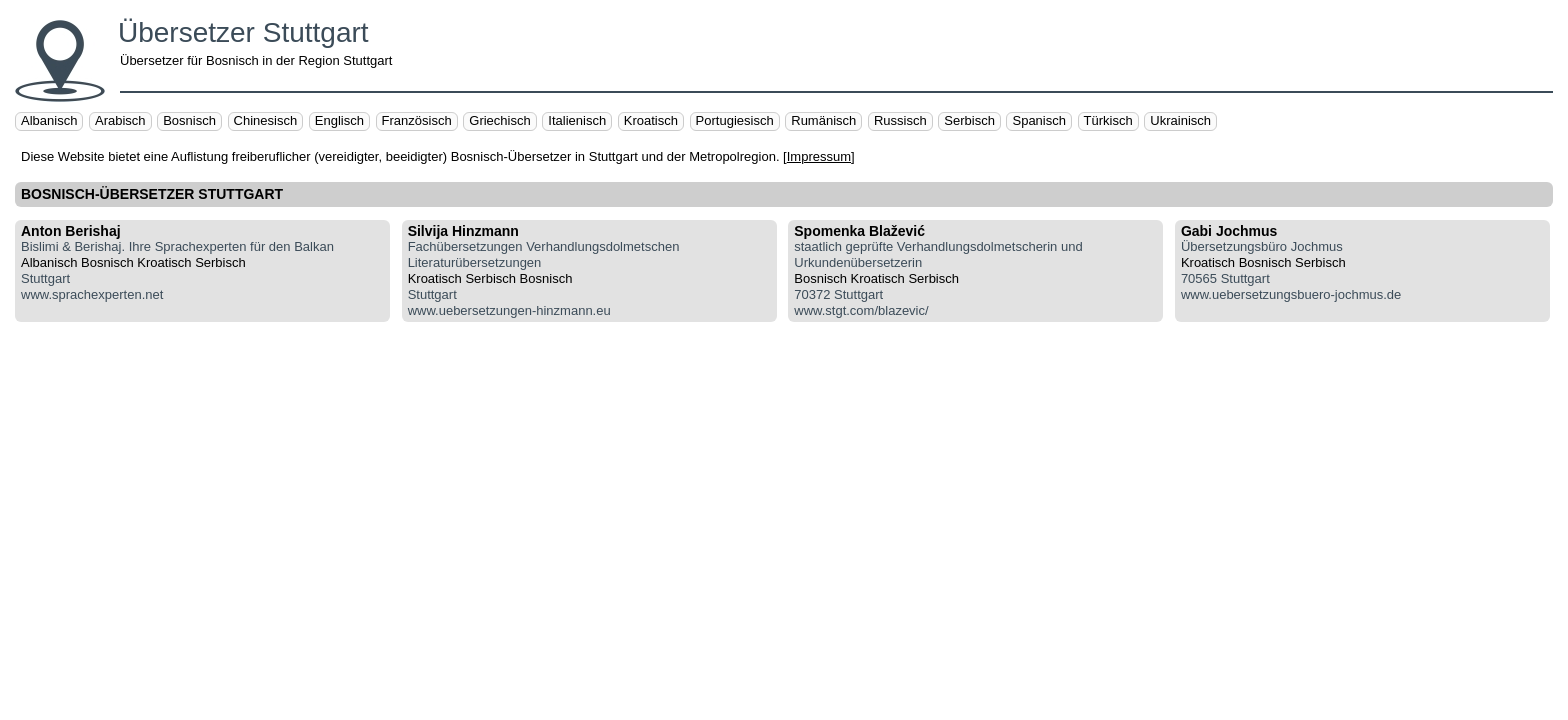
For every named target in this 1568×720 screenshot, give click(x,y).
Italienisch (577, 120)
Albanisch (49, 120)
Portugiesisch (735, 120)
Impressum (819, 156)
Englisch (339, 120)
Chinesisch (266, 120)
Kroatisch (651, 120)
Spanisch (1038, 120)
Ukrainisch (1180, 120)
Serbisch (969, 120)
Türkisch (1108, 120)
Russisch (900, 120)
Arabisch (120, 120)
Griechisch (499, 120)
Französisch (417, 120)
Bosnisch (189, 120)
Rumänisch (823, 120)
